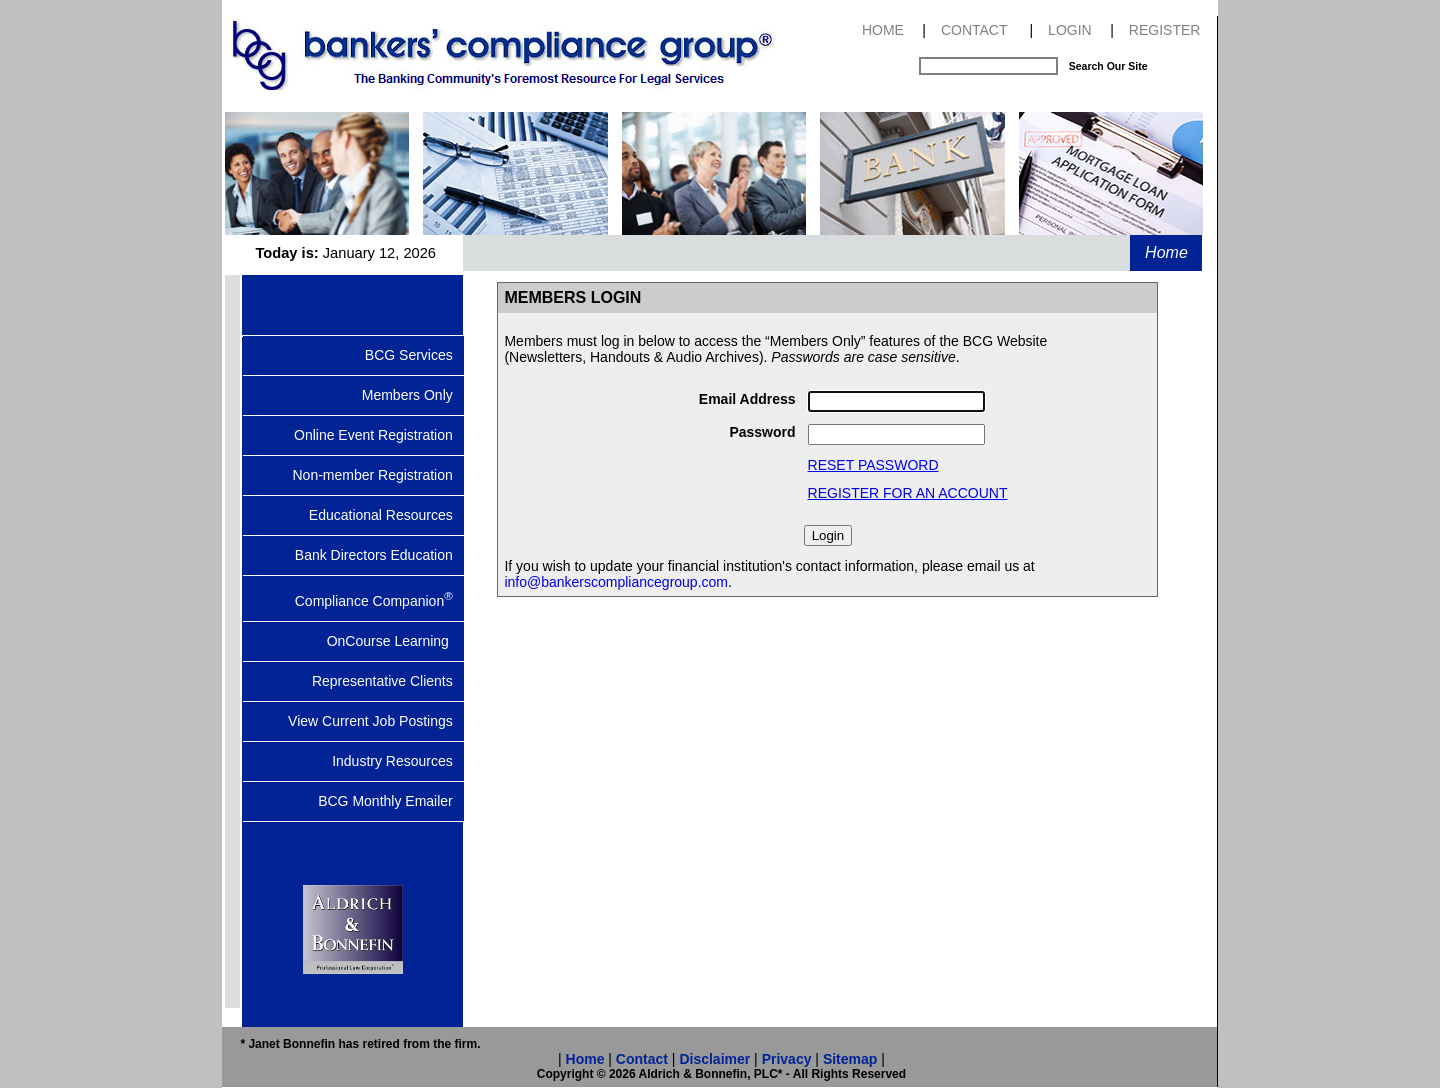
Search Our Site (1108, 66)
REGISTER (1165, 30)
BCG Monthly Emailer (391, 801)
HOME (883, 30)
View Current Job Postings (376, 721)
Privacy (787, 1059)
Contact (642, 1059)
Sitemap (850, 1059)
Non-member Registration (378, 475)
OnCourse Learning (396, 641)
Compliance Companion (380, 599)
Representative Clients (388, 681)
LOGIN (1070, 30)
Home (1166, 252)
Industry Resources (398, 761)
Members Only (413, 395)
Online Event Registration (379, 435)
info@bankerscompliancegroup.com (616, 582)
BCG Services (415, 355)
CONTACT (974, 30)
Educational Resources (387, 515)
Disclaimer (714, 1059)
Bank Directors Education (380, 555)
